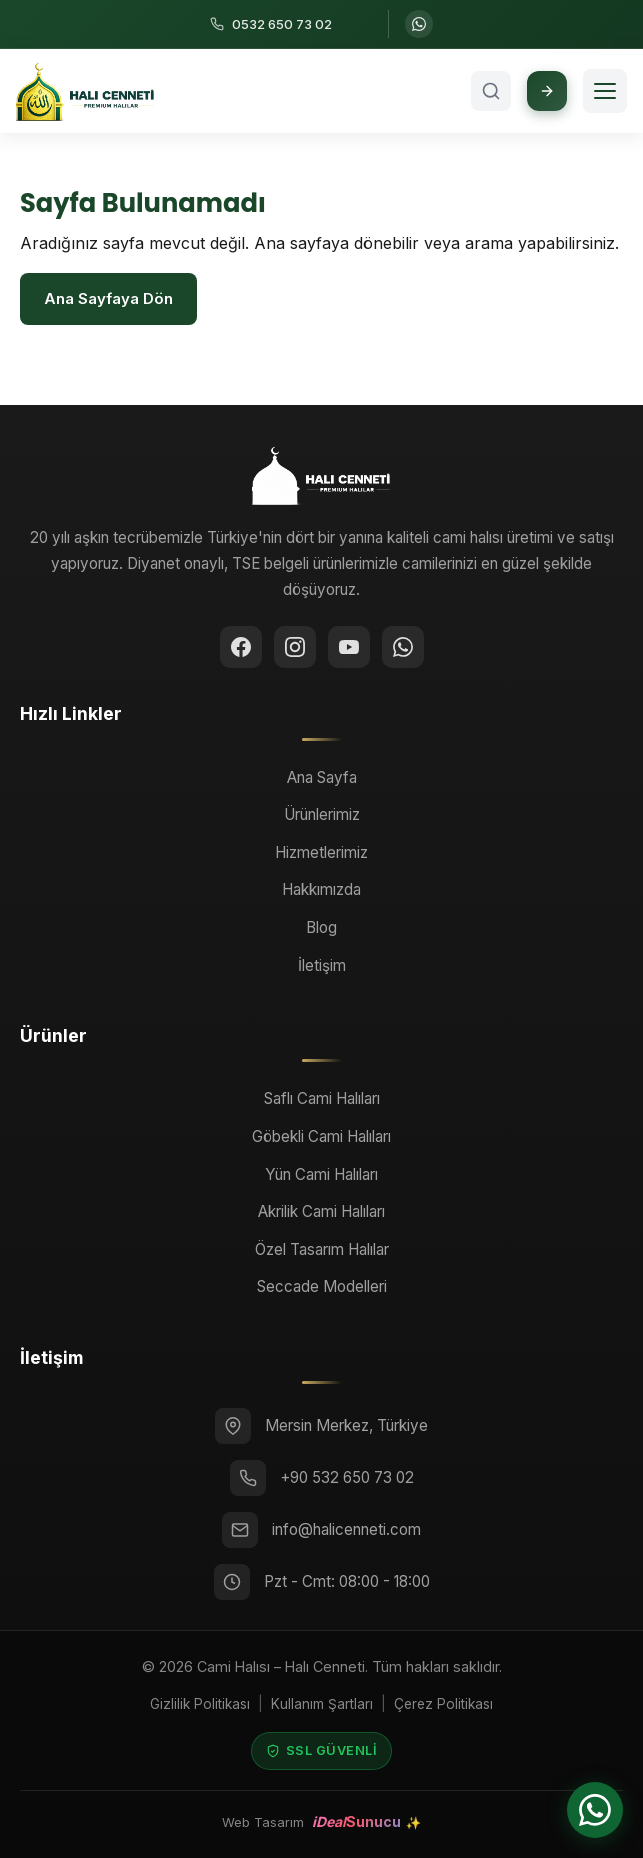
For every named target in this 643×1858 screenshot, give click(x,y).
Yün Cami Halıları (321, 1174)
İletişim (322, 965)
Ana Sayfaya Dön (108, 298)
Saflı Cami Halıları (322, 1098)
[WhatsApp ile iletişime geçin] (419, 24)
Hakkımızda (321, 889)
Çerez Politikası (443, 1704)
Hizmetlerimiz (321, 852)
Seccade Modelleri (322, 1286)
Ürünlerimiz (322, 814)
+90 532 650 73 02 (347, 1477)
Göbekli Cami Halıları (321, 1136)
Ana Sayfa (322, 777)
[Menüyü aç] (605, 91)
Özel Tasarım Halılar (322, 1249)
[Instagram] (295, 647)
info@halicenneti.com (346, 1529)
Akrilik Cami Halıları (321, 1211)
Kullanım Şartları (322, 1704)
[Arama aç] (491, 91)
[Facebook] (241, 647)
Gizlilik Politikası (200, 1704)
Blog (321, 927)
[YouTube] (349, 647)
